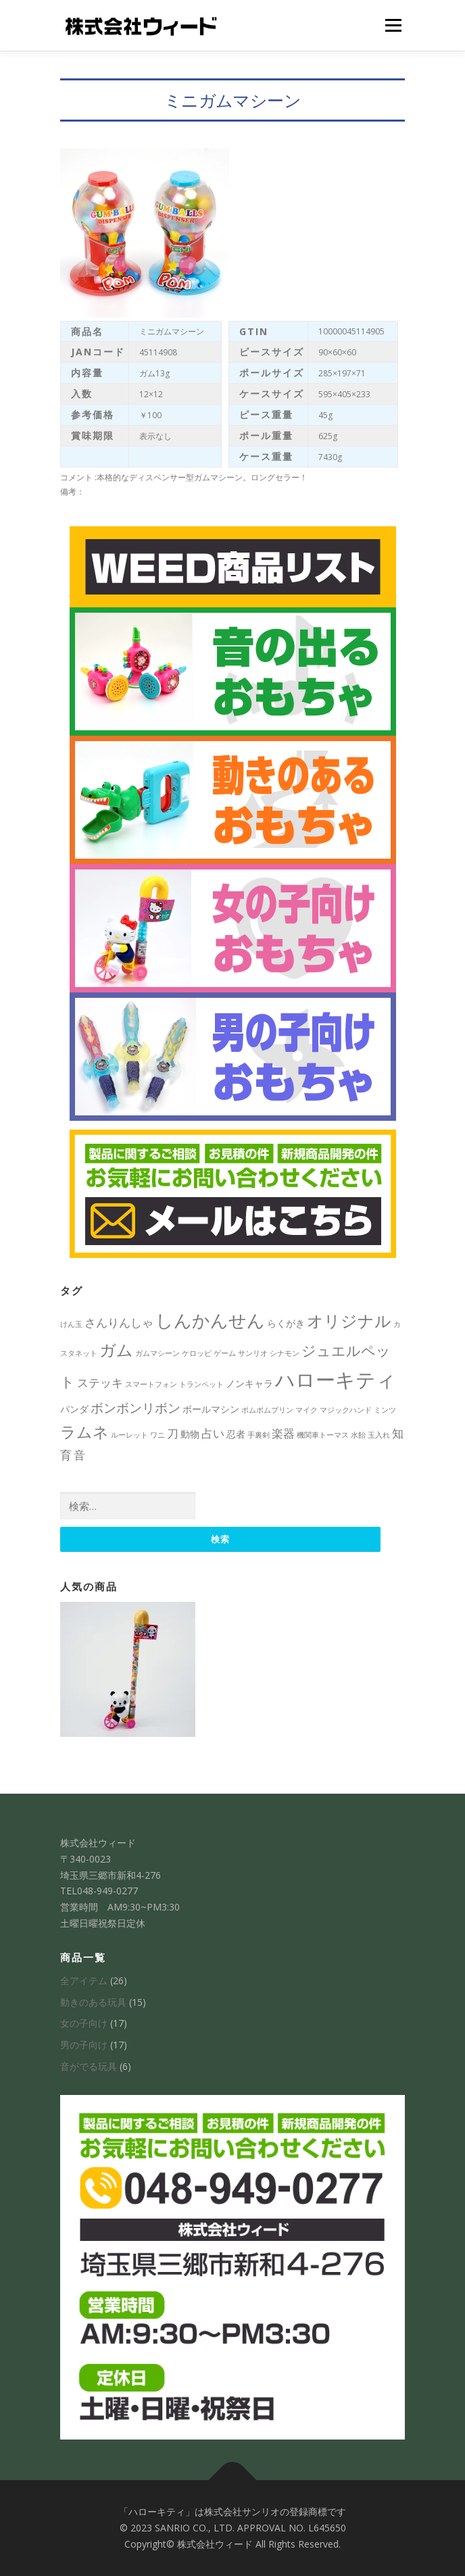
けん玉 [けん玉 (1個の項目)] (71, 1324)
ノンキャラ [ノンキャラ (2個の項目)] (249, 1383)
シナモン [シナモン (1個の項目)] (284, 1353)
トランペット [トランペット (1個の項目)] (201, 1384)
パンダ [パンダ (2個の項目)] (74, 1409)
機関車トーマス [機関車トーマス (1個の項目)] (323, 1435)
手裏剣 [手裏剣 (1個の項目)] (258, 1435)
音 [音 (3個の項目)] (79, 1455)
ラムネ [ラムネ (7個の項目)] (84, 1431)
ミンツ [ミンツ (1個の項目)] (385, 1410)
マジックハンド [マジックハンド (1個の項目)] (346, 1410)
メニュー (393, 25)
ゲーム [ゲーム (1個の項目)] (225, 1353)
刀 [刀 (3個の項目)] (172, 1433)
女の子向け (83, 2023)
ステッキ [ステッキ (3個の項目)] (100, 1382)
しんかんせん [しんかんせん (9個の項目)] (210, 1320)
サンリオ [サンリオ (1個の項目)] (253, 1353)
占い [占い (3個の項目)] (212, 1433)
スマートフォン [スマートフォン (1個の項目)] (151, 1384)
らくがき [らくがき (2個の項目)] (286, 1323)
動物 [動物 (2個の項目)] (189, 1434)
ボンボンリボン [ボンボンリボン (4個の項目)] (135, 1408)
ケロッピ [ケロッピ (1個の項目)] (197, 1353)
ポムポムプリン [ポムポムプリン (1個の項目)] (267, 1410)
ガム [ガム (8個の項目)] (116, 1349)
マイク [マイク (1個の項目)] (306, 1410)
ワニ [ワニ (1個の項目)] (157, 1435)
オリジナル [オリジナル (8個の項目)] (349, 1320)
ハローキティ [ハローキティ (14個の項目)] (335, 1379)
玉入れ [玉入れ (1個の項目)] (379, 1435)
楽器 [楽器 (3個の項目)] (283, 1433)
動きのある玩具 (93, 2002)
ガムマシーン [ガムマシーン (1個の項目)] (157, 1353)
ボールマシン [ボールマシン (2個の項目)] (210, 1409)
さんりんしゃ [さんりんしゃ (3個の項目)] (118, 1322)
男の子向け (83, 2044)
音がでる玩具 (88, 2066)
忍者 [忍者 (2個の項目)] (235, 1434)
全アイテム (83, 1980)
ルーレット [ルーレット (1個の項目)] (129, 1435)
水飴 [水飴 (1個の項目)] (358, 1435)
